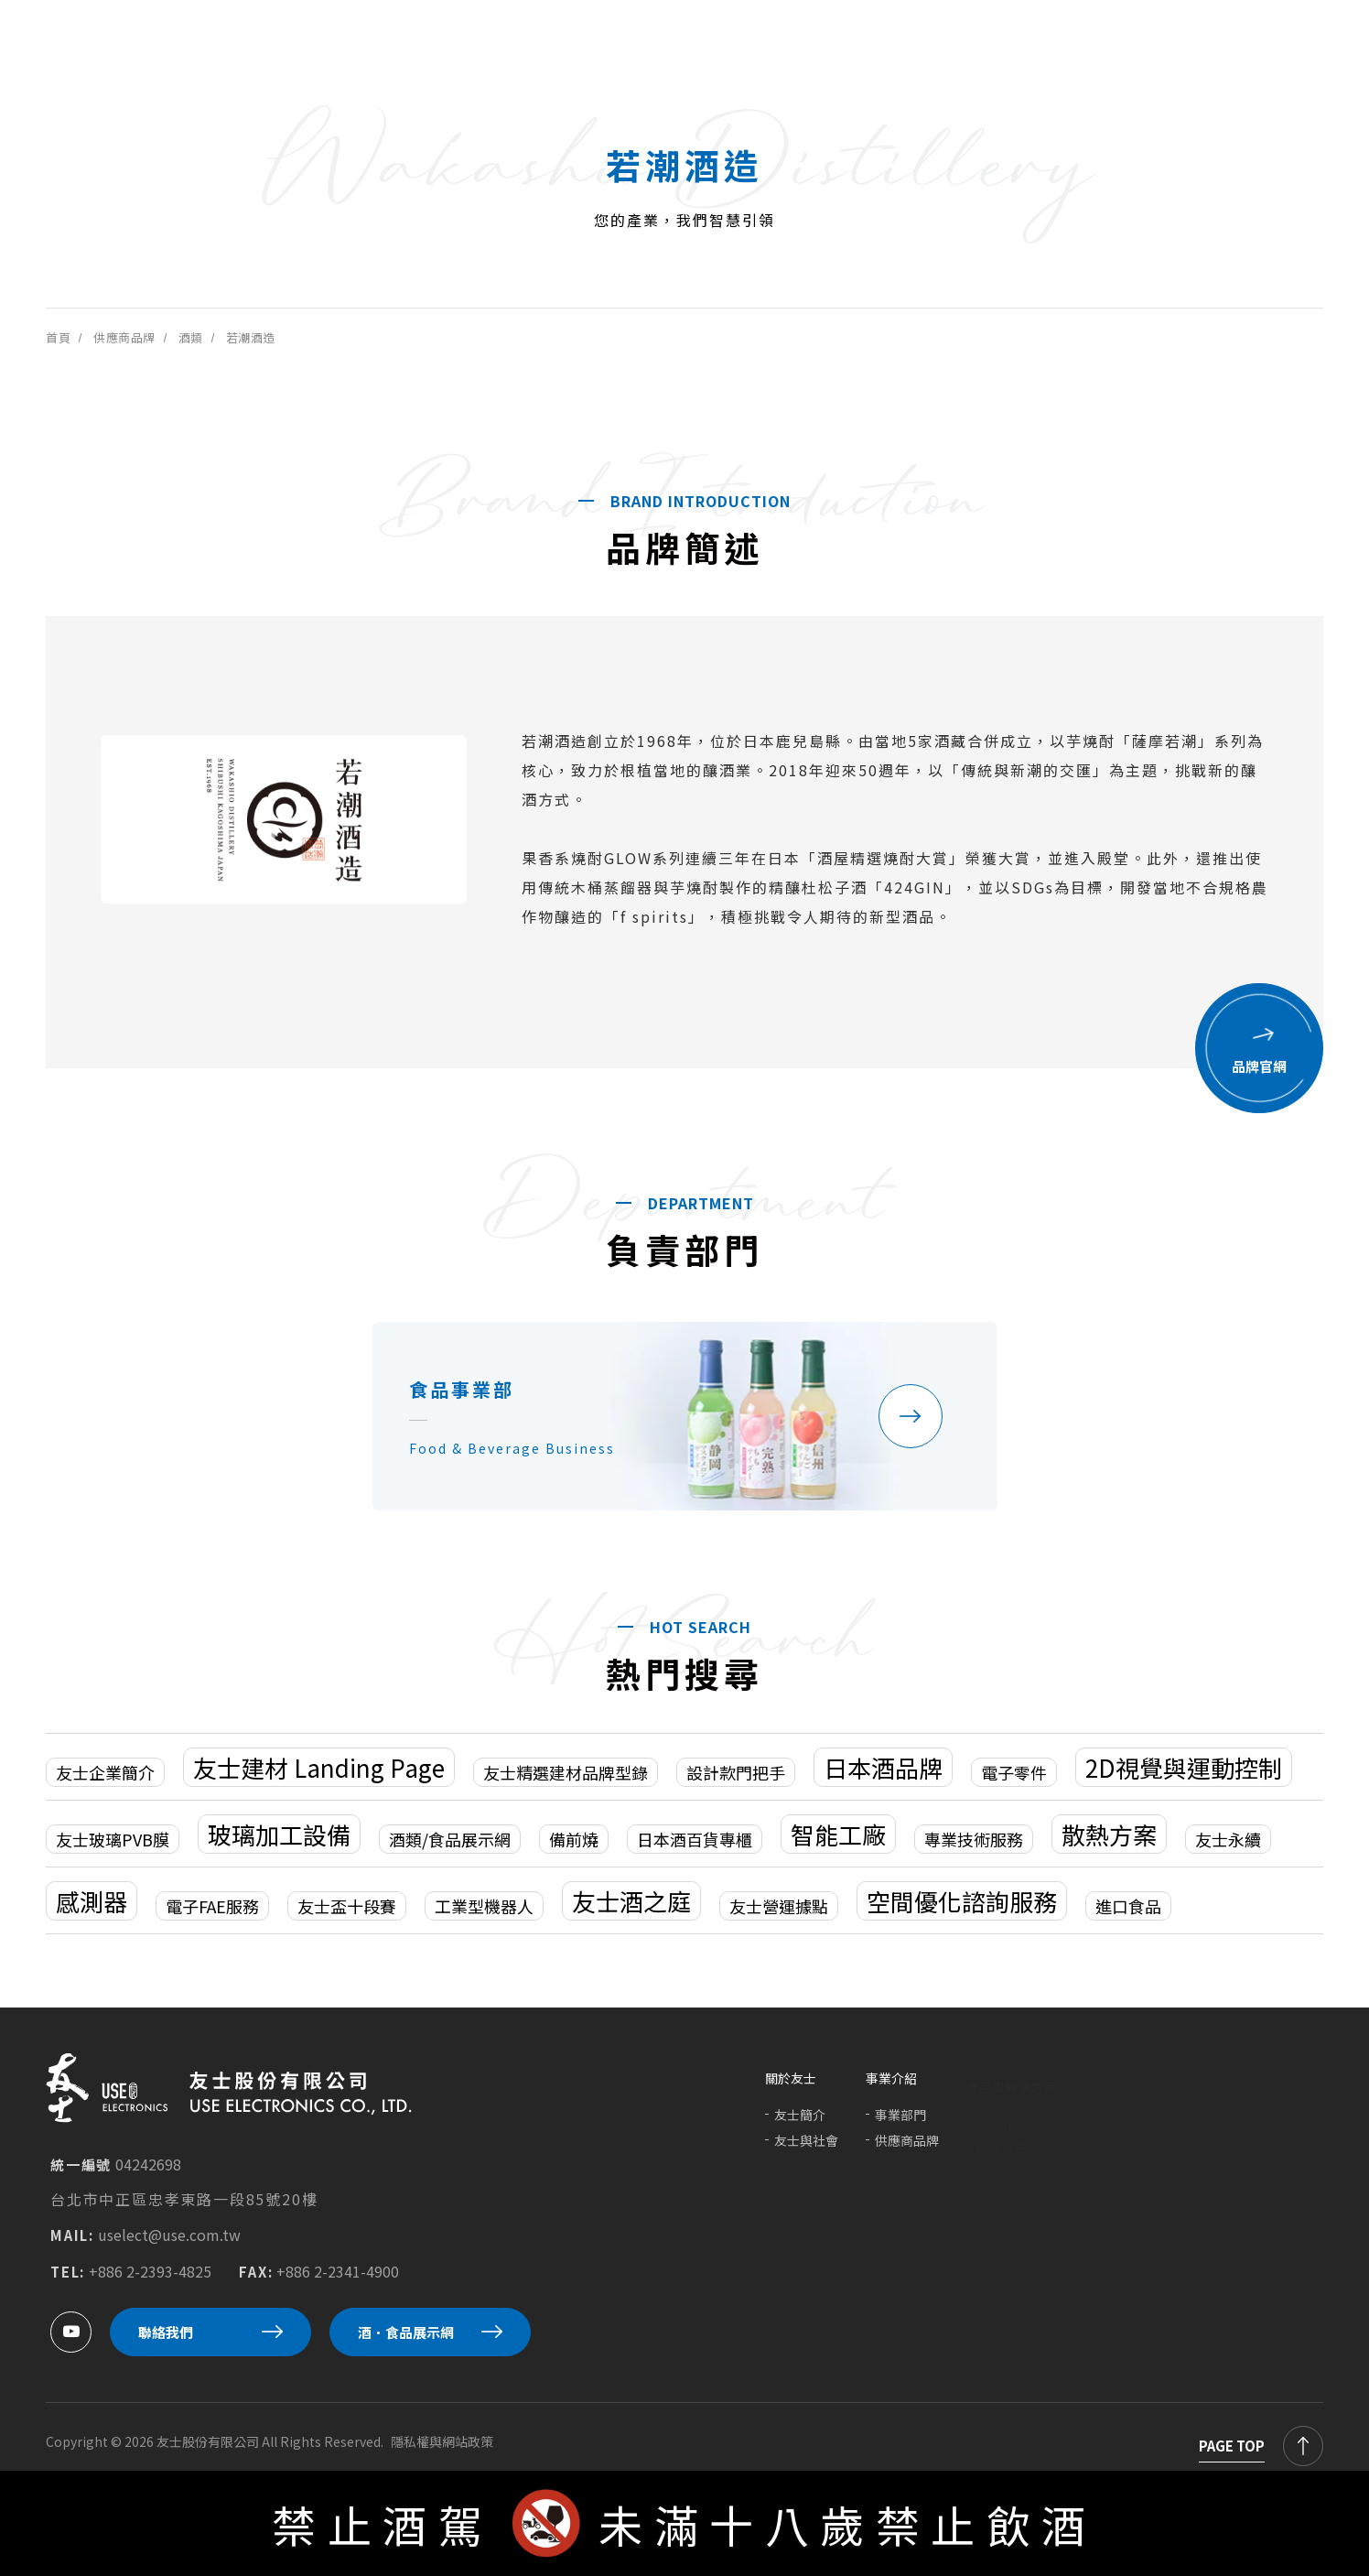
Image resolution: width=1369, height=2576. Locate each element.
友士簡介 (799, 2123)
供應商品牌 (907, 2149)
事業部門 (900, 2124)
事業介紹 (891, 2087)
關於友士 (790, 2086)
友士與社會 (806, 2148)
